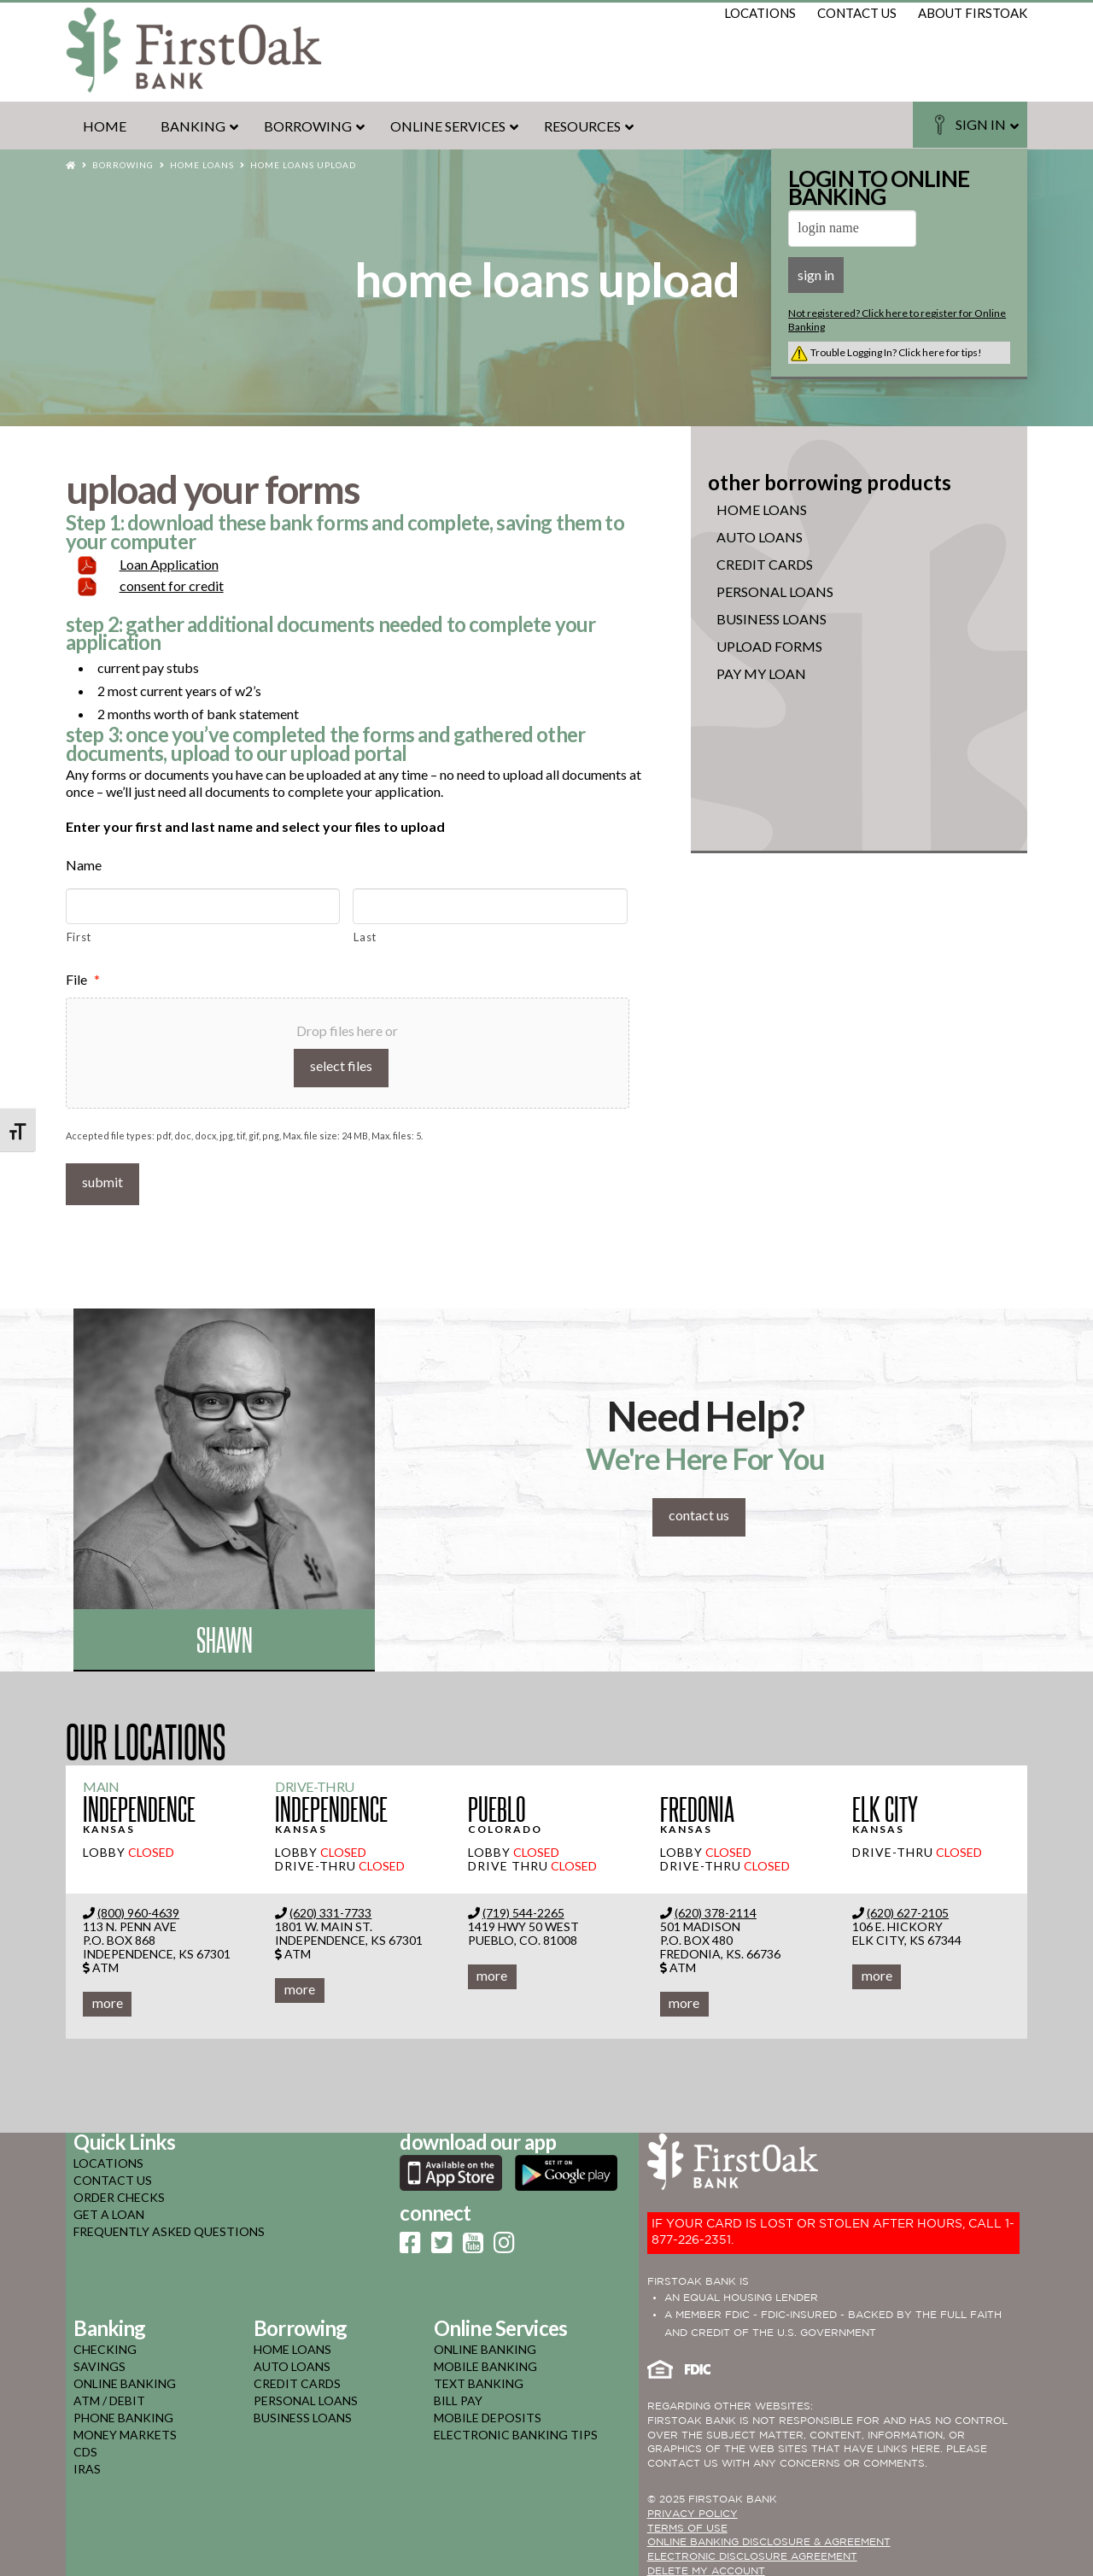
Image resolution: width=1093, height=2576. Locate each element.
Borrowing (123, 165)
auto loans (292, 2363)
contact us (857, 12)
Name (84, 865)
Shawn (224, 1636)
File (83, 979)
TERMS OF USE (687, 2525)
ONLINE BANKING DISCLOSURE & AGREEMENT (769, 2539)
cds (85, 2448)
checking (105, 2346)
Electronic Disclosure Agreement (752, 2554)
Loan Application (169, 564)
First (79, 937)
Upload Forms (769, 646)
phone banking (123, 2414)
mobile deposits (487, 2414)
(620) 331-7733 (330, 1909)
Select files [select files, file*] (341, 1065)
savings (99, 2363)
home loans (292, 2346)
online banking (124, 2380)
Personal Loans (774, 592)
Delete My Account (706, 2568)
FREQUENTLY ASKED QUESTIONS (169, 2228)
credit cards (297, 2380)
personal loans (306, 2397)
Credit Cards (764, 564)
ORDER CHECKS (119, 2194)
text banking (478, 2380)
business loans (303, 2414)
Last (365, 937)
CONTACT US (112, 2176)
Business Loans (771, 619)
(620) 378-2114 (716, 1909)
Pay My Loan (761, 674)
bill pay (458, 2397)
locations (760, 12)
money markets (125, 2431)
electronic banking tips (516, 2431)
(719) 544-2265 (523, 1909)
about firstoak (972, 12)
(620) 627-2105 (908, 1909)
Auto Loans (759, 537)
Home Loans (202, 165)
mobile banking (485, 2363)
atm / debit (109, 2397)
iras (87, 2465)
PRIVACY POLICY (692, 2510)
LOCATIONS (108, 2159)
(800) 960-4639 (138, 1909)
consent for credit (172, 585)
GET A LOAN (108, 2211)
